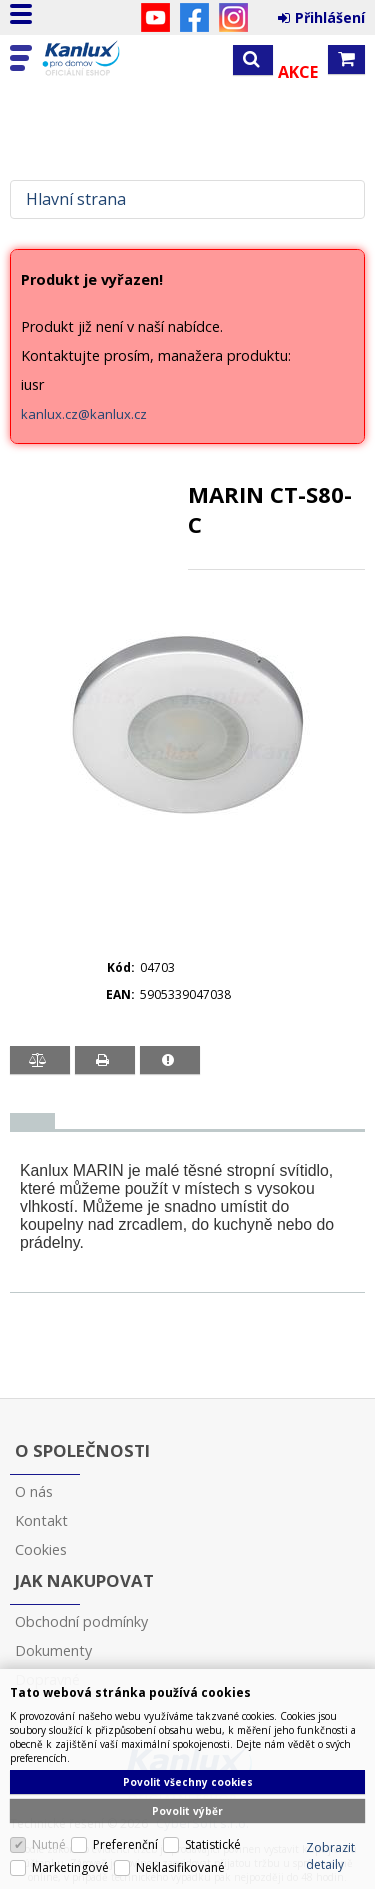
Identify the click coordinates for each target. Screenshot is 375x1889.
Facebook (194, 17)
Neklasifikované (180, 1867)
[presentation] (32, 1121)
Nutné (49, 1844)
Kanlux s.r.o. (102, 59)
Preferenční (125, 1844)
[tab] (32, 1121)
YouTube (155, 17)
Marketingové (70, 1867)
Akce (298, 72)
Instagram (233, 17)
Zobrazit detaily (330, 1856)
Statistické (213, 1844)
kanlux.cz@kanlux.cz (84, 414)
